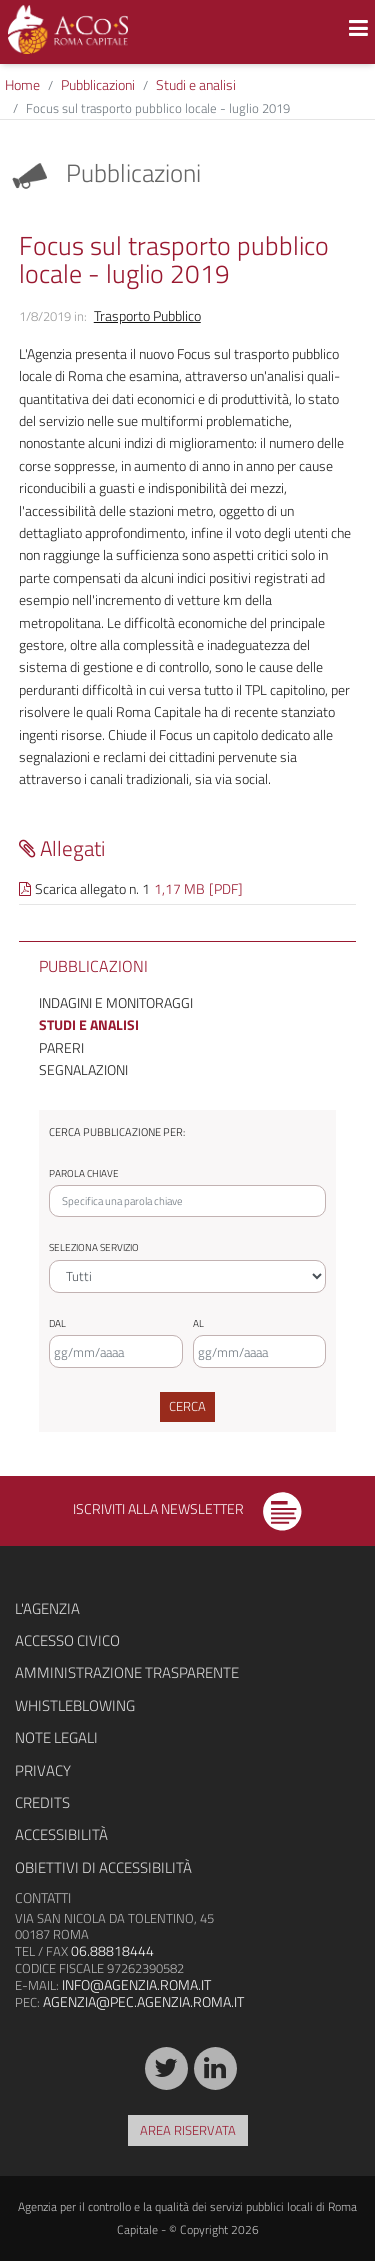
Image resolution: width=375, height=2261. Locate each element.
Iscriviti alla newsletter (187, 1508)
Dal (57, 1323)
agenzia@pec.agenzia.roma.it (143, 2001)
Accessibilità (61, 1834)
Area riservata (188, 2130)
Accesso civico (67, 1640)
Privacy (43, 1770)
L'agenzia (47, 1608)
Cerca (187, 1406)
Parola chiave (84, 1173)
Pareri (61, 1047)
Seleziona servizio (94, 1247)
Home (22, 84)
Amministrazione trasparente (127, 1672)
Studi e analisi (196, 84)
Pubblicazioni (98, 84)
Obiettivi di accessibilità (103, 1867)
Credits (42, 1802)
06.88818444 (112, 1950)
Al (198, 1323)
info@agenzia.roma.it (136, 1984)
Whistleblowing (75, 1705)
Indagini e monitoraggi (116, 1002)
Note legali (56, 1737)
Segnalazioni (83, 1069)
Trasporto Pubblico (147, 315)
